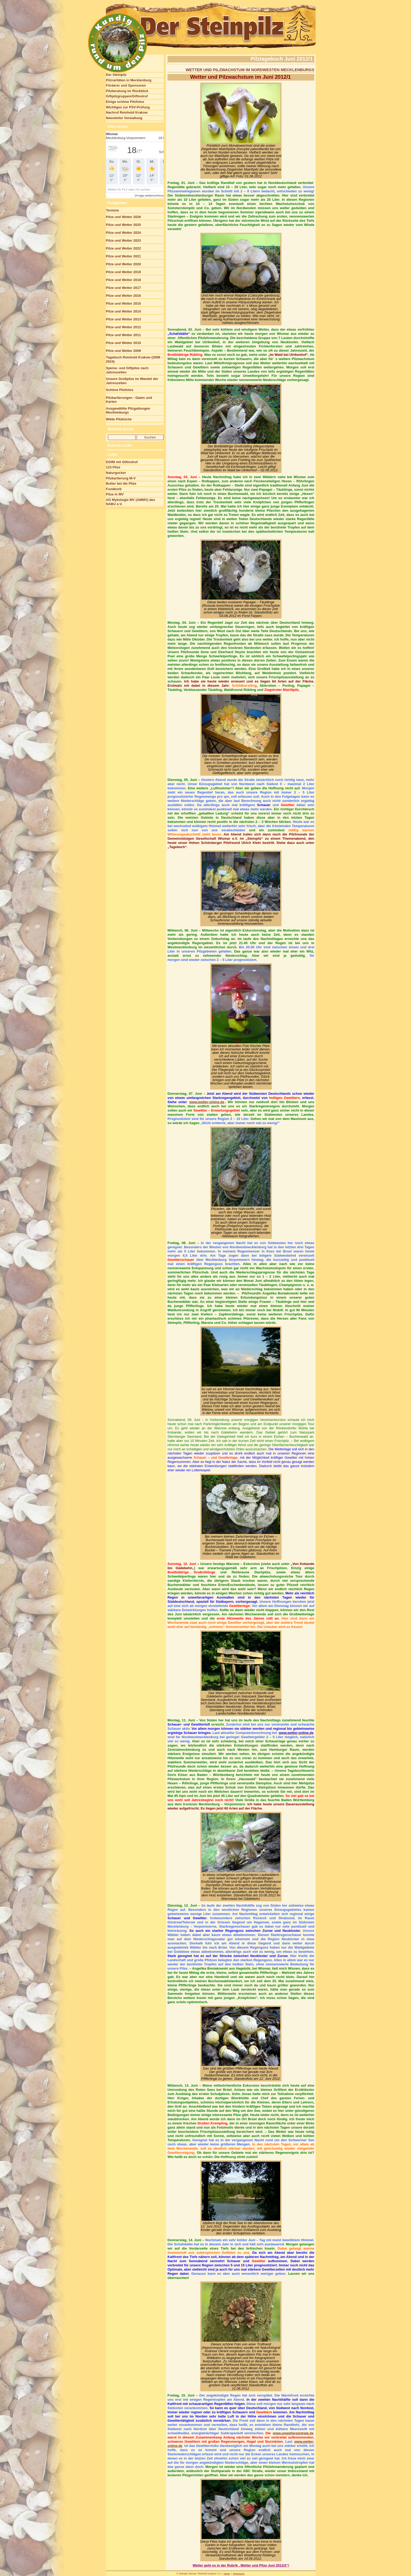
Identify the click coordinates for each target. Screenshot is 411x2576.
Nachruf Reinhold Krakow (127, 112)
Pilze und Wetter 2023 (123, 240)
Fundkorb (114, 489)
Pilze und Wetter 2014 (123, 311)
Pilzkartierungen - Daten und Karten (129, 400)
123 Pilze (113, 467)
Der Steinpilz (116, 75)
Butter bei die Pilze (121, 483)
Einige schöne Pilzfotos (125, 102)
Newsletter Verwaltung (124, 118)
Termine (112, 210)
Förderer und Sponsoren (126, 85)
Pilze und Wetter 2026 (123, 217)
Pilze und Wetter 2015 (123, 303)
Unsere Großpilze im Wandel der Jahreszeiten (132, 381)
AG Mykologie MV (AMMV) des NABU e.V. (130, 502)
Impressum (239, 2573)
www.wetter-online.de (207, 1102)
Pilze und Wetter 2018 (123, 280)
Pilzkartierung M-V (121, 478)
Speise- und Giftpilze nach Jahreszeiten (127, 370)
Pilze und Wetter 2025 (123, 225)
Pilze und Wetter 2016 (123, 296)
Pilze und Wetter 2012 (123, 327)
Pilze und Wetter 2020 (123, 264)
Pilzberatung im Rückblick (127, 91)
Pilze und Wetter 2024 (123, 233)
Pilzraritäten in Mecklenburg (128, 80)
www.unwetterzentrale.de (293, 2433)
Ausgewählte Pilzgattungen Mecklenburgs (128, 410)
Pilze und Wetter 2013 (123, 319)
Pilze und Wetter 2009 (123, 351)
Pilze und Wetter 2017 (123, 288)
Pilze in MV (115, 494)
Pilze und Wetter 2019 (123, 272)
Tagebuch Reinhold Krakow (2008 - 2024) (134, 359)
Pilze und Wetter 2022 (123, 248)
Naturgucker (116, 473)
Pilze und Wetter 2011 (123, 335)
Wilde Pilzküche (119, 419)
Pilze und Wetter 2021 (123, 256)
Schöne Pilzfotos (119, 390)
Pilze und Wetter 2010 (123, 343)
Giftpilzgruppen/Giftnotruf (127, 96)
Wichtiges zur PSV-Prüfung (128, 107)
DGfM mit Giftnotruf (122, 462)
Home (227, 2573)
